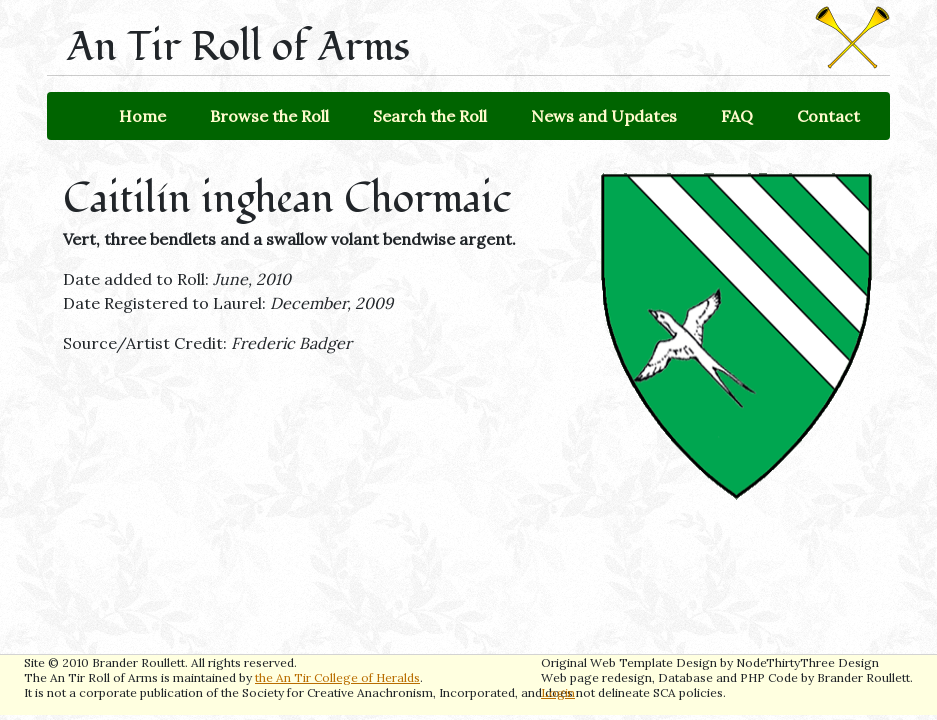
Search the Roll (430, 116)
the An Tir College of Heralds (337, 677)
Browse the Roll (269, 116)
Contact (828, 116)
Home (142, 116)
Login (558, 692)
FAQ (737, 116)
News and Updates (604, 116)
